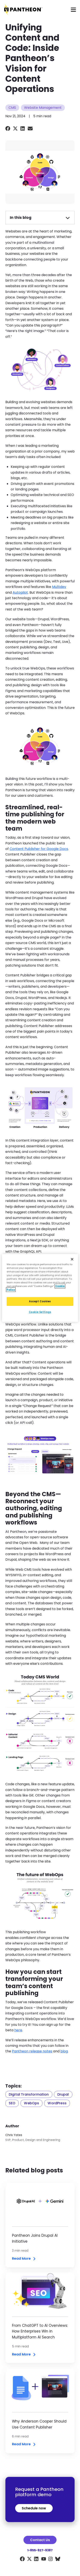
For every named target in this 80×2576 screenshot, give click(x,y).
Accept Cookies (40, 1301)
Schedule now (34, 2508)
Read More (24, 2259)
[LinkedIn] (36, 2559)
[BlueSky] (57, 2559)
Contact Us (40, 2539)
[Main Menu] (73, 9)
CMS (12, 107)
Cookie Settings (40, 1312)
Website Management (43, 107)
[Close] (72, 1259)
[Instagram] (50, 2559)
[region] (40, 1288)
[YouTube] (43, 2559)
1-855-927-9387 (40, 2550)
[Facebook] (22, 2559)
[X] (29, 2559)
